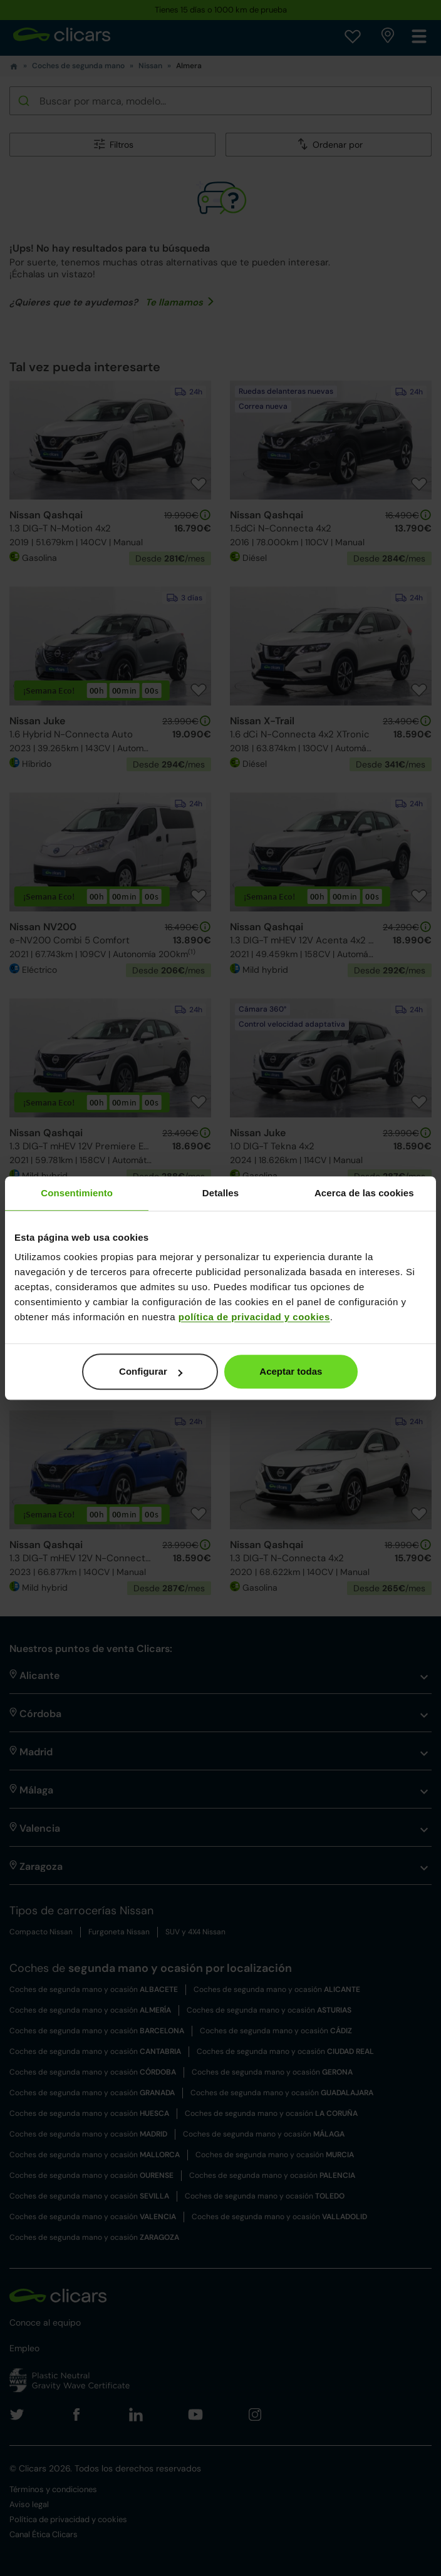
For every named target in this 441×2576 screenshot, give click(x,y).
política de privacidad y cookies (254, 1316)
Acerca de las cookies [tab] (364, 1193)
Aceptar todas (290, 1371)
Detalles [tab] (220, 1193)
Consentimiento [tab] (77, 1193)
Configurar (150, 1371)
